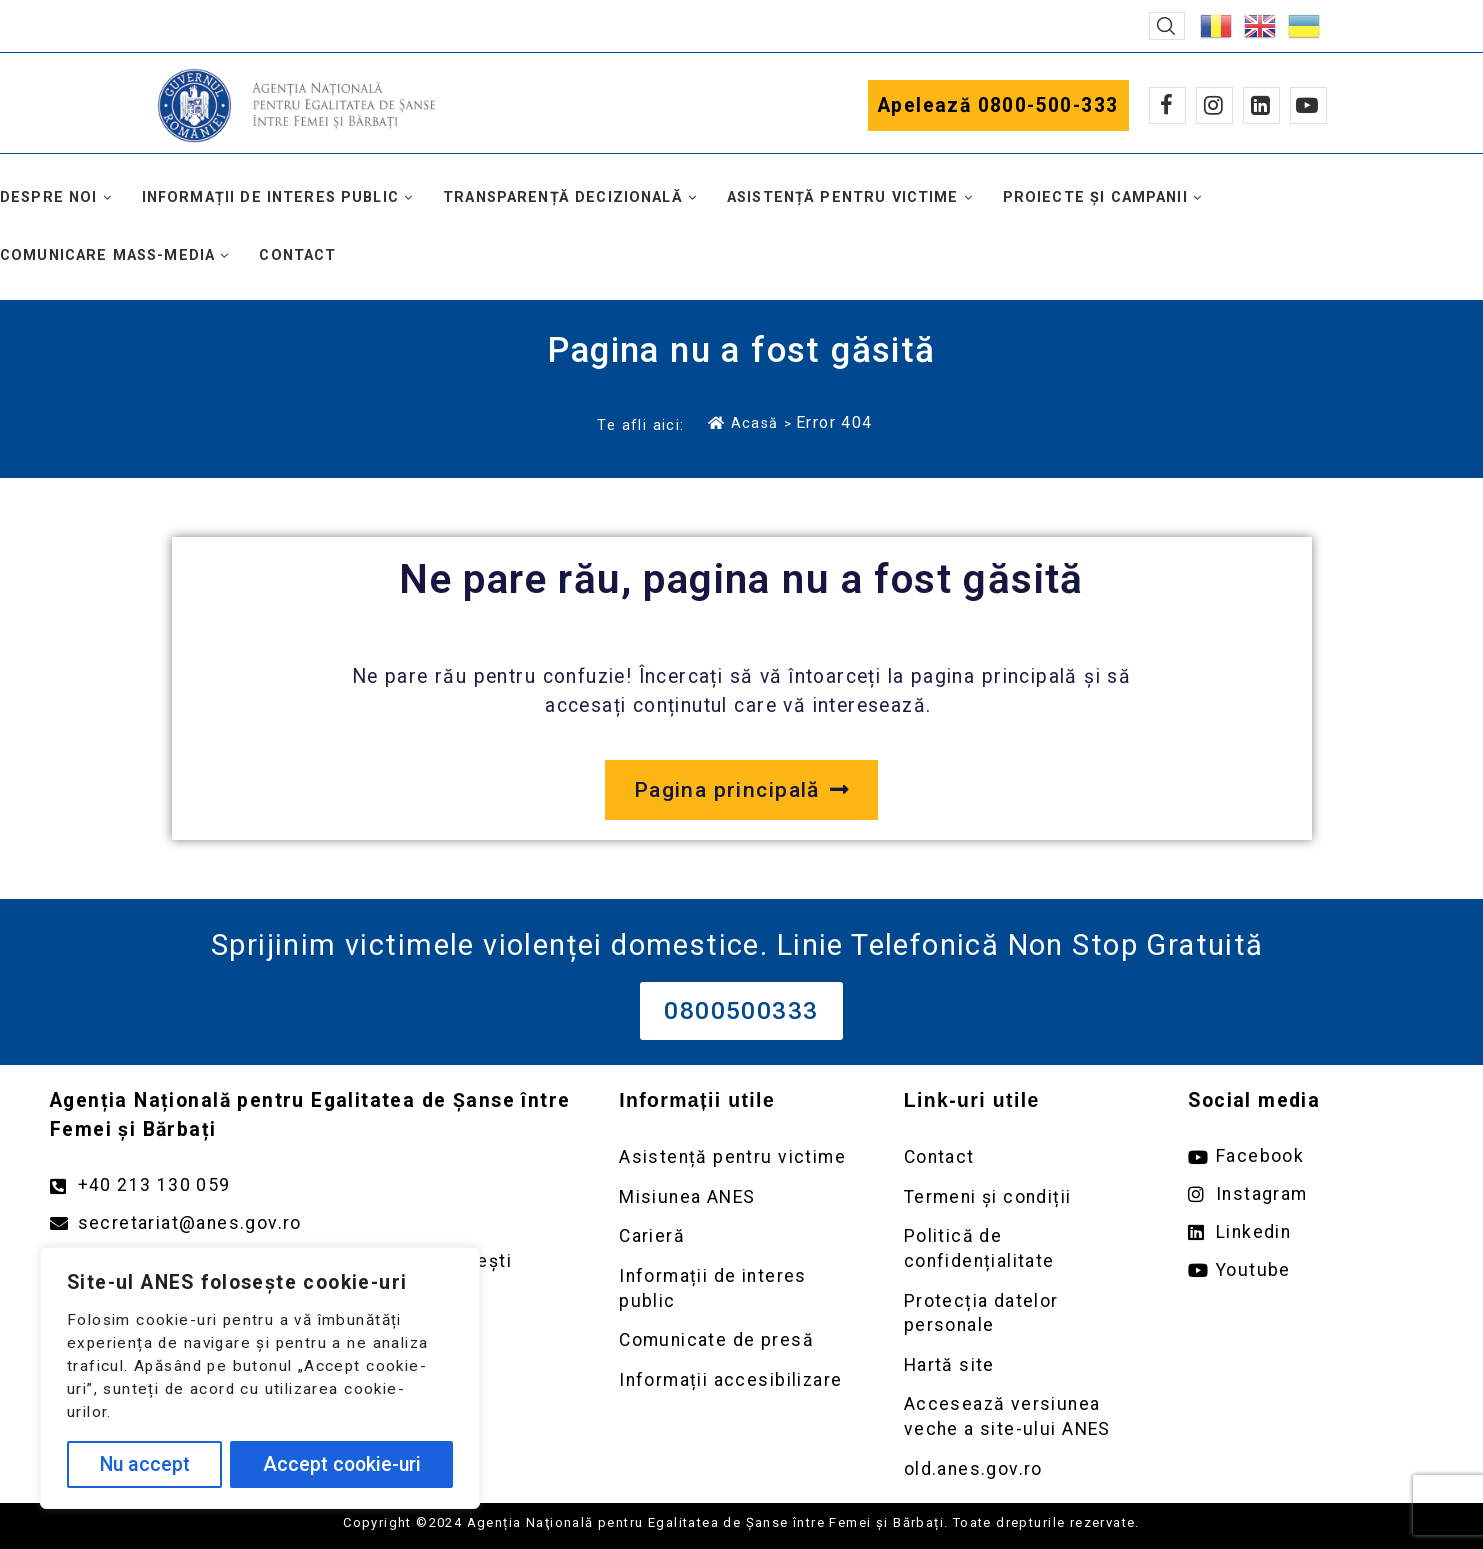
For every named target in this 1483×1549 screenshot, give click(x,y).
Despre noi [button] (49, 197)
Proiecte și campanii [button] (1095, 197)
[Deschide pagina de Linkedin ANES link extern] (1310, 1232)
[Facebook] (1167, 105)
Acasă (743, 423)
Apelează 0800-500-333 (998, 105)
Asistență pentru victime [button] (843, 197)
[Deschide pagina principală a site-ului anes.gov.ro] (741, 790)
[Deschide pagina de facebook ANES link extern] (1310, 1156)
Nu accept (145, 1464)
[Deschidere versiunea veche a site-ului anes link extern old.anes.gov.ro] (1026, 1469)
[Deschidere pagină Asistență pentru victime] (741, 1157)
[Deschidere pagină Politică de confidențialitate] (1026, 1248)
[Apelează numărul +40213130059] (314, 1185)
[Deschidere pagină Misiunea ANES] (741, 1197)
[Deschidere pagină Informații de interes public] (741, 1288)
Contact (297, 255)
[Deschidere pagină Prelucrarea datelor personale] (1026, 1313)
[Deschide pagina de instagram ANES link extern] (1310, 1194)
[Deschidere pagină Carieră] (741, 1236)
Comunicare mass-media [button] (107, 255)
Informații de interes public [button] (270, 197)
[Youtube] (1308, 105)
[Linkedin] (1261, 105)
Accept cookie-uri (342, 1464)
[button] (1167, 26)
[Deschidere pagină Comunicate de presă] (741, 1340)
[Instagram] (1214, 105)
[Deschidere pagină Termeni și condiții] (1026, 1197)
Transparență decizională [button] (563, 197)
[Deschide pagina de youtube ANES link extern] (1310, 1270)
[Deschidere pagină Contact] (1026, 1157)
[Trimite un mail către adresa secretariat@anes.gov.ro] (314, 1223)
